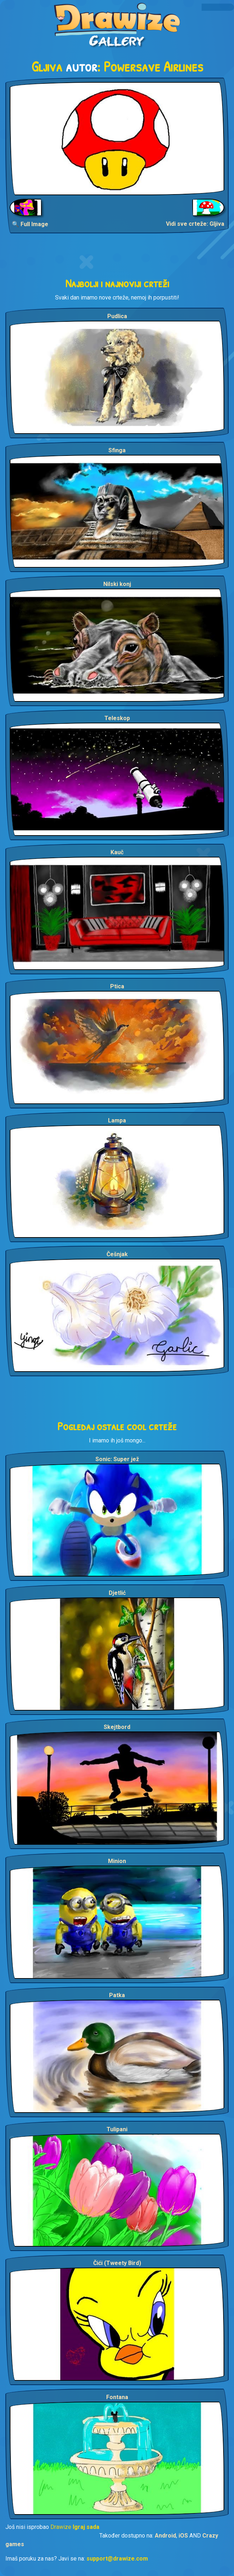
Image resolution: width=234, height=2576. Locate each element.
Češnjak (117, 1254)
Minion (117, 1861)
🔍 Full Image (30, 224)
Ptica (117, 986)
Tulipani (117, 2129)
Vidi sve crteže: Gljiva (195, 223)
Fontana (117, 2397)
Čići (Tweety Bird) (117, 2263)
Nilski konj (117, 584)
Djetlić (117, 1592)
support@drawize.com (117, 2558)
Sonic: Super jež (117, 1459)
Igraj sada (86, 2527)
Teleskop (117, 718)
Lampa (117, 1120)
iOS (183, 2535)
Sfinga (117, 450)
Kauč (117, 852)
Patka (117, 1995)
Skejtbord (117, 1727)
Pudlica (117, 316)
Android (165, 2535)
